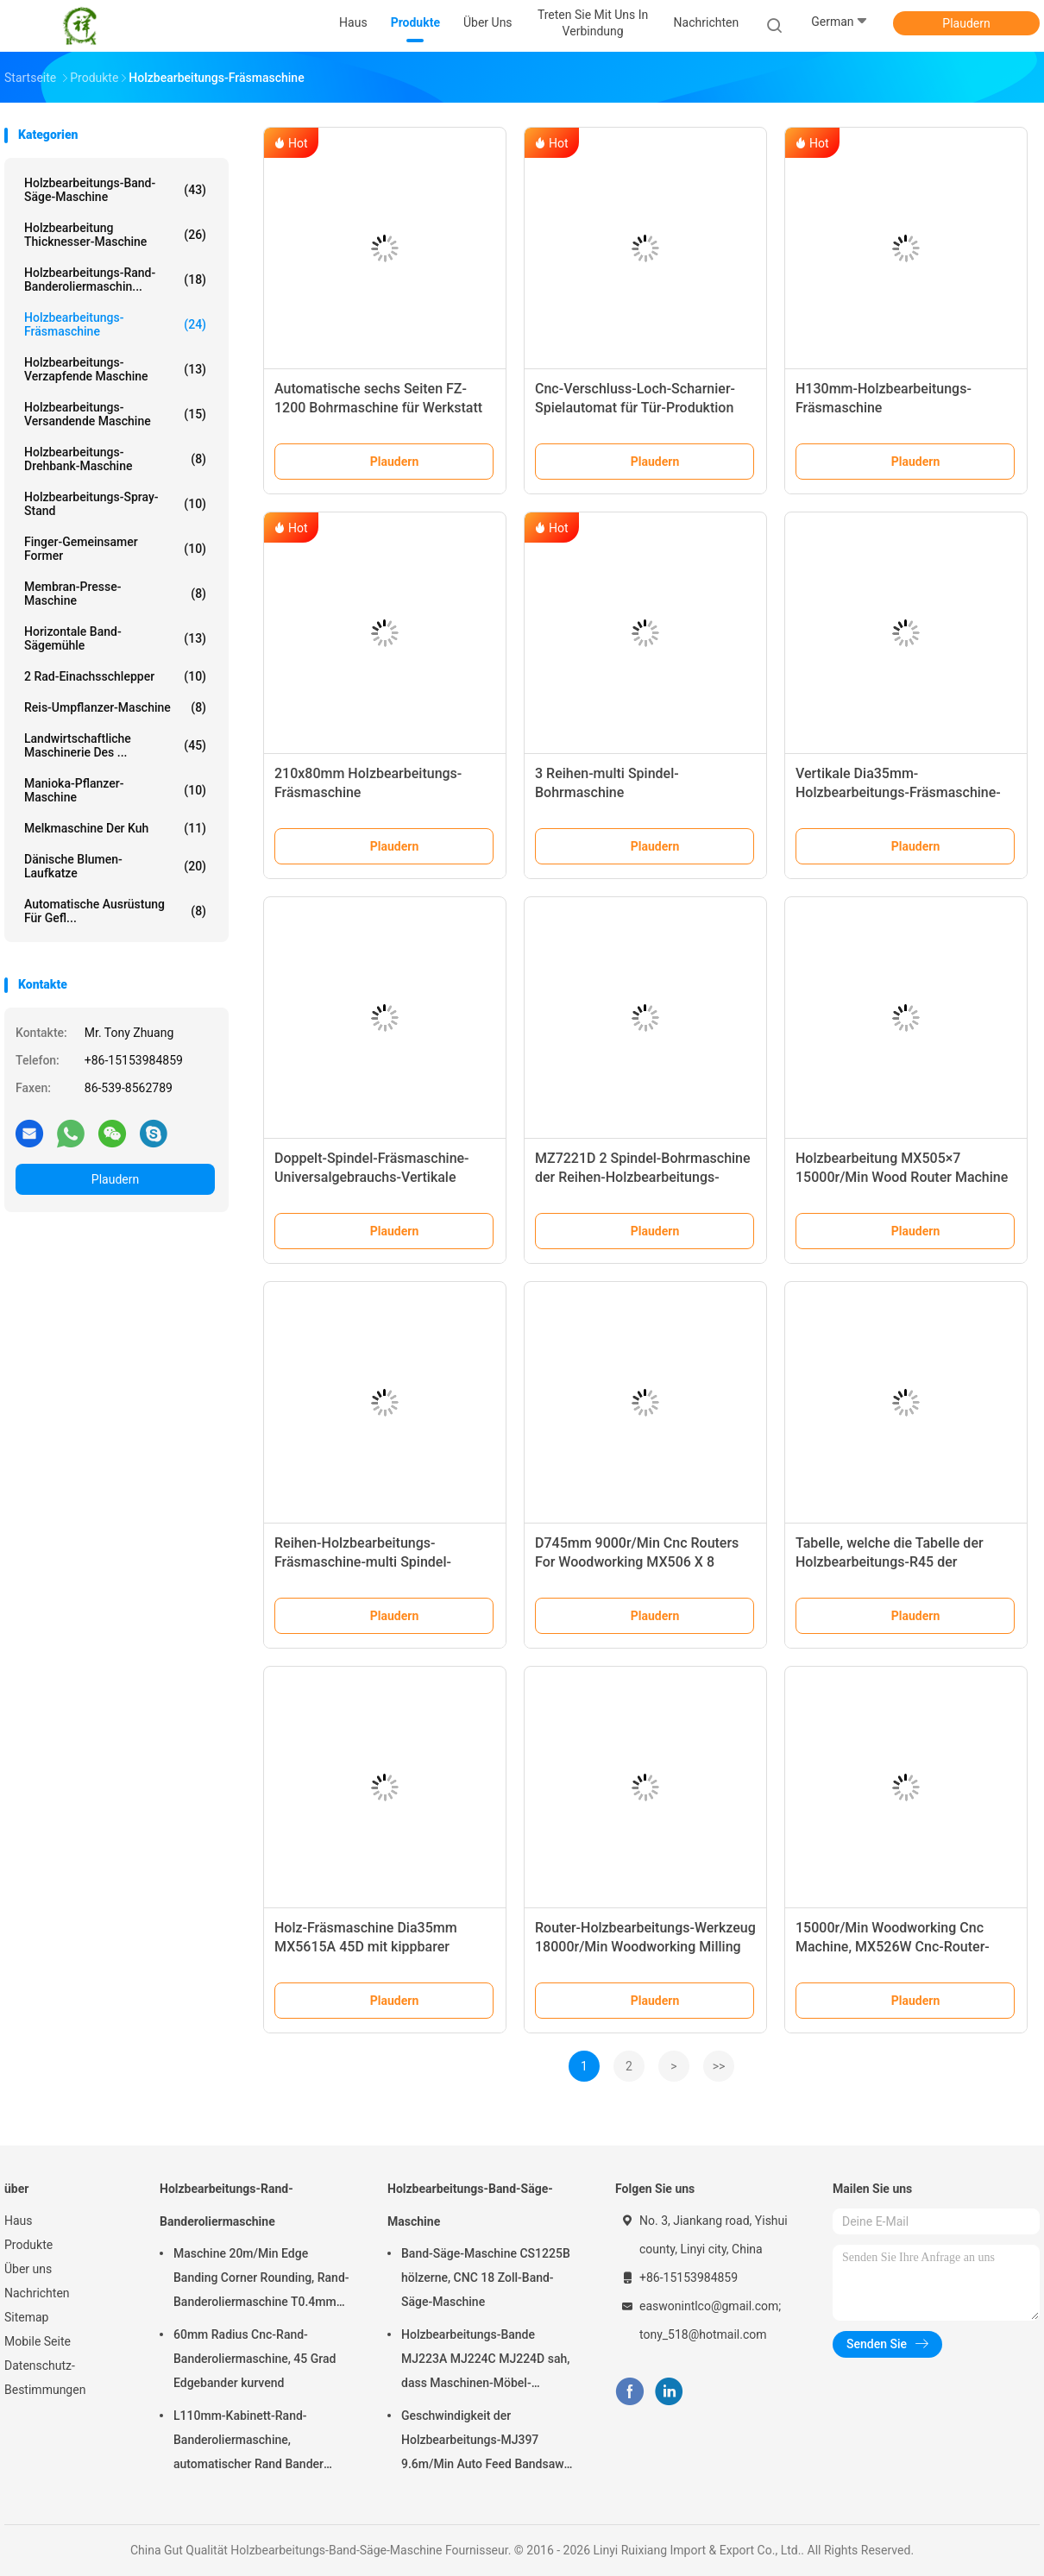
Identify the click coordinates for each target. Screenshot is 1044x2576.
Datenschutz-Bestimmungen (44, 2378)
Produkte (28, 2245)
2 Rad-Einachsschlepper (115, 676)
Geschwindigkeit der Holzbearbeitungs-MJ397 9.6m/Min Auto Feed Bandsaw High (482, 2442)
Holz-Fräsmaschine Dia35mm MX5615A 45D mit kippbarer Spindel (365, 1946)
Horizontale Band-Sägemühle (115, 638)
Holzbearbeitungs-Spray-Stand (115, 504)
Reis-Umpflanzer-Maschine (115, 707)
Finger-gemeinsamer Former (115, 548)
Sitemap (26, 2317)
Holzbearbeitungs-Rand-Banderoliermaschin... (115, 279)
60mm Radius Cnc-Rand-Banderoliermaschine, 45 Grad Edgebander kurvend (254, 2359)
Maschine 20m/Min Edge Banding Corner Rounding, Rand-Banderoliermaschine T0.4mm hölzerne (261, 2280)
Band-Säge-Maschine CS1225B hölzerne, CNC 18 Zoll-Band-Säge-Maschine (485, 2277)
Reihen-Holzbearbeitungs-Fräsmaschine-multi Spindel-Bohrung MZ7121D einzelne (362, 1562)
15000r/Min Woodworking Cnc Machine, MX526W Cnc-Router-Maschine (893, 1946)
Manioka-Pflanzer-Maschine (115, 790)
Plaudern (966, 23)
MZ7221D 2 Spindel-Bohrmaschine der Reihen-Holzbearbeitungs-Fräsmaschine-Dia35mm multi (643, 1177)
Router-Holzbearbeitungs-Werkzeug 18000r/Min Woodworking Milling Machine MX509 (645, 1946)
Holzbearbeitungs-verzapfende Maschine (115, 369)
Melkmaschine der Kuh (115, 828)
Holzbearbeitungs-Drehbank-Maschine (115, 459)
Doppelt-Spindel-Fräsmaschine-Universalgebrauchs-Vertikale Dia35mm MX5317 (371, 1177)
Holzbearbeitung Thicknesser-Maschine (115, 234)
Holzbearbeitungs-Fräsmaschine (115, 324)
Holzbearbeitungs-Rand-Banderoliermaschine (226, 2205)
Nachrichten (37, 2293)
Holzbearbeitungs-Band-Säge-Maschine (115, 190)
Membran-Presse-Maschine (115, 593)
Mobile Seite (37, 2341)
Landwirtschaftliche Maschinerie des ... (115, 745)
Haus (18, 2220)
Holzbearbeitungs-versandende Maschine (115, 414)
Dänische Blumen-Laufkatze (115, 866)
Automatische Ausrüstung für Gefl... (115, 911)
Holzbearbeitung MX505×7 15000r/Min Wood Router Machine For (902, 1177)
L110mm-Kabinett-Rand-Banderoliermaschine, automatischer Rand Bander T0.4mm (248, 2442)
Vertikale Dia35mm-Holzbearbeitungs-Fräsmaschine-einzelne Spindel (898, 792)
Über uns (28, 2269)
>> (719, 2066)
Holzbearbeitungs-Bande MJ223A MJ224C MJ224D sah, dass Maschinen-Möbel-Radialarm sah (485, 2361)
